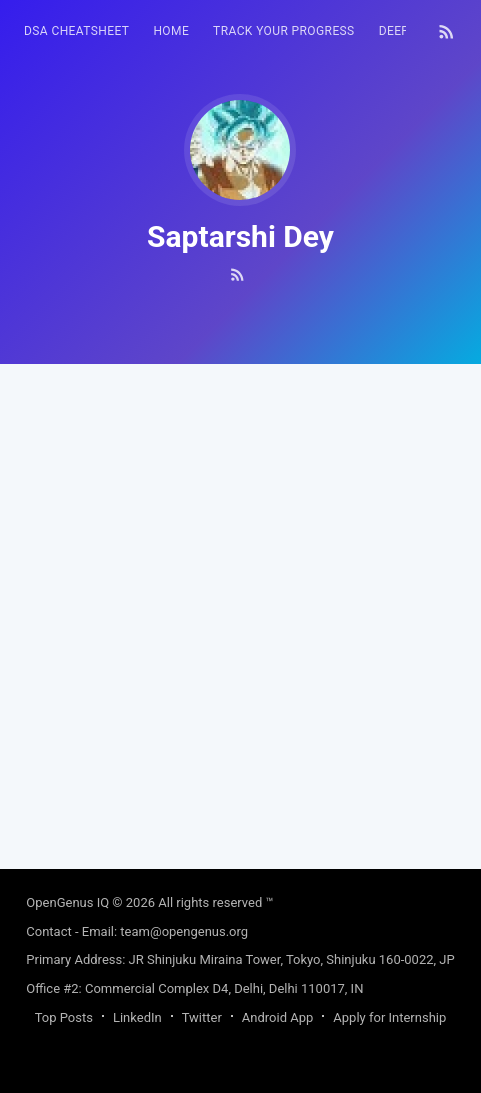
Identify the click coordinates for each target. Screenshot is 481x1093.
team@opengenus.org (184, 931)
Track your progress (284, 31)
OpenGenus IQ (67, 902)
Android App (277, 1017)
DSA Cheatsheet (76, 31)
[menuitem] (76, 31)
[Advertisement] (240, 604)
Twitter (202, 1017)
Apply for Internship (389, 1017)
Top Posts (64, 1017)
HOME (171, 31)
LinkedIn (137, 1017)
